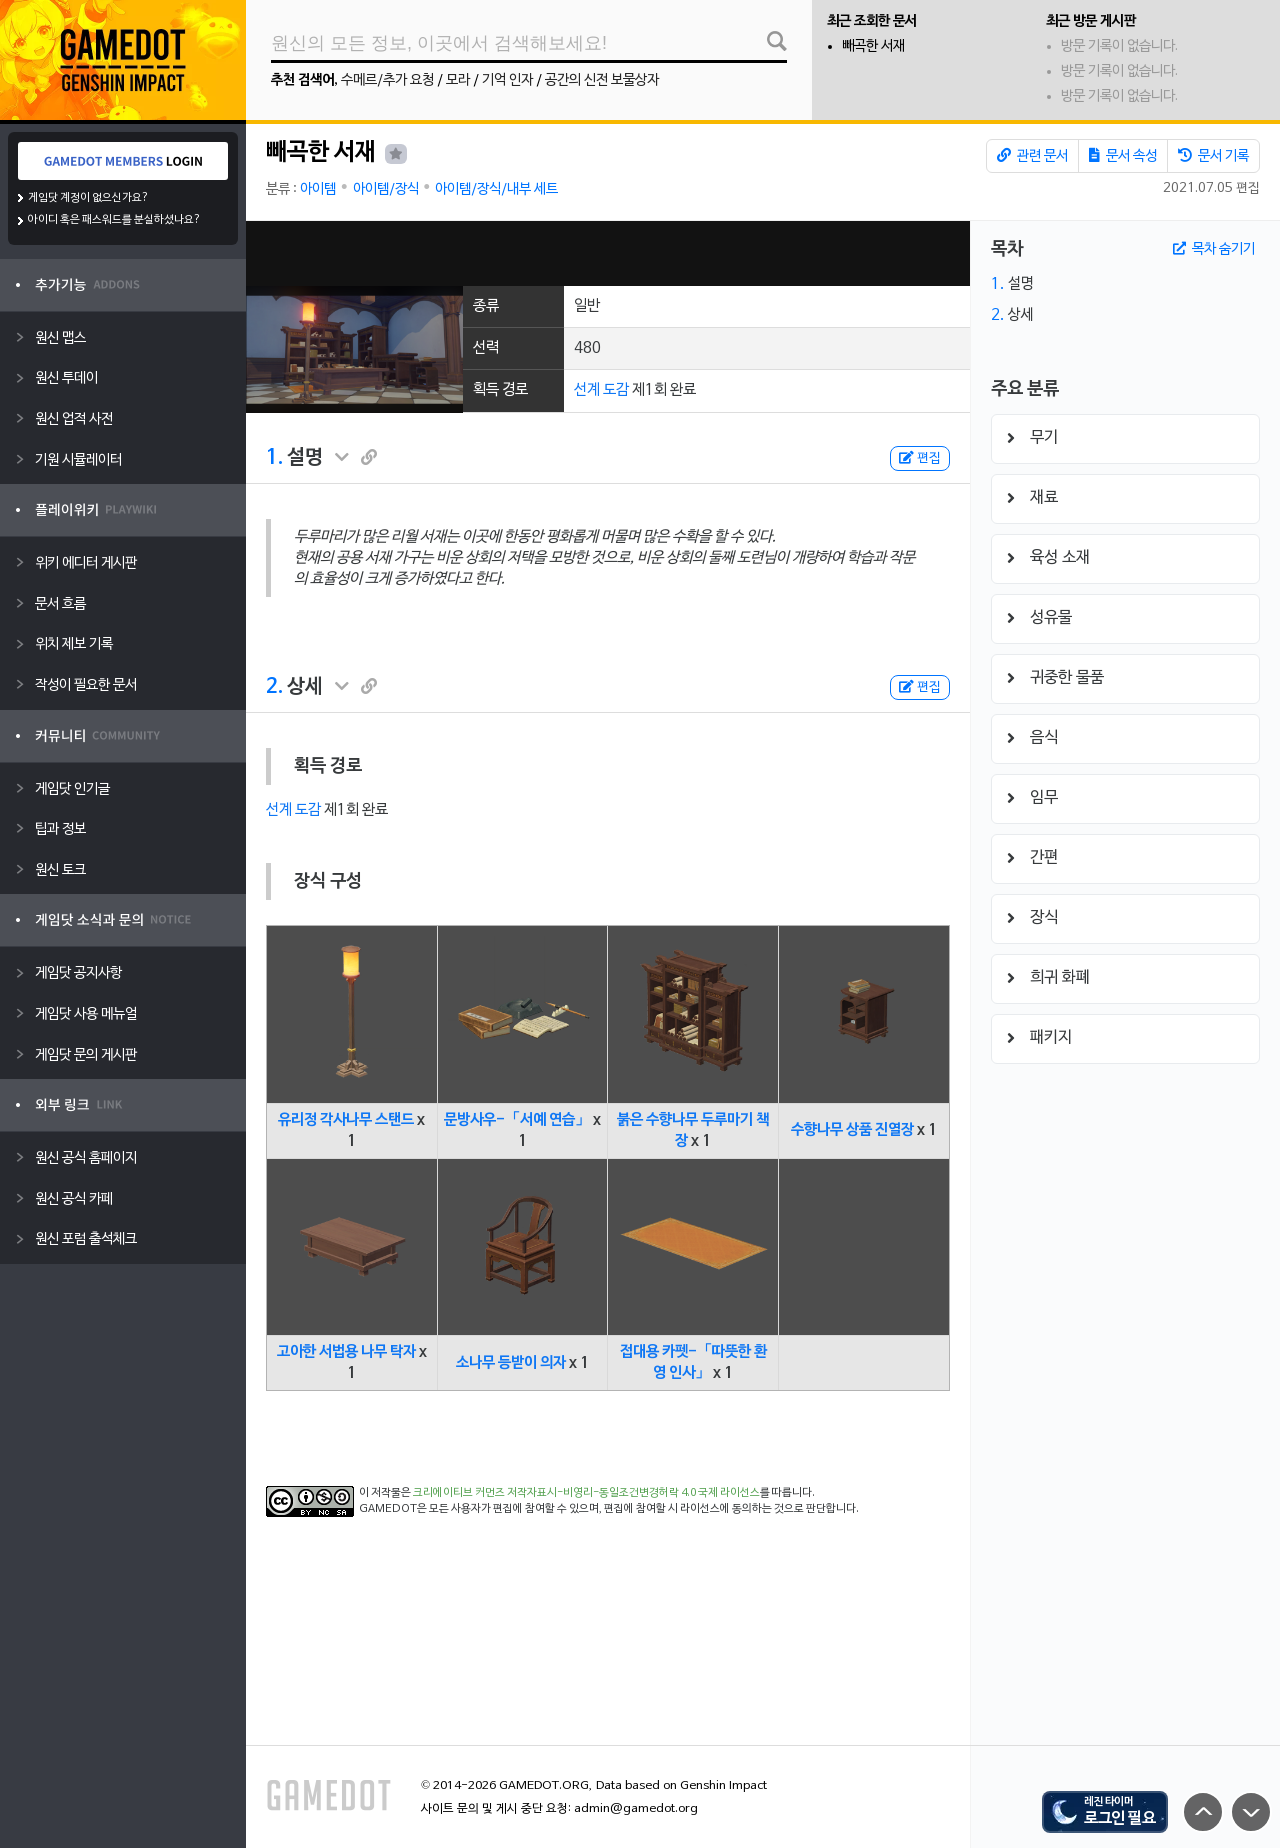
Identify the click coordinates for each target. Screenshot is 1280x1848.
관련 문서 (1032, 156)
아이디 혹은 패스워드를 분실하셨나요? (114, 220)
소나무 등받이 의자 (511, 1363)
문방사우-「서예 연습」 (517, 1120)
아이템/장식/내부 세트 (496, 189)
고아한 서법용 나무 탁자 (346, 1352)
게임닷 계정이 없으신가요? (88, 198)
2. (274, 687)
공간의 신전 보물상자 (602, 80)
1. (274, 458)
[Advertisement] (608, 253)
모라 (458, 80)
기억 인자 (507, 80)
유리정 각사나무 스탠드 (346, 1120)
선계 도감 (601, 390)
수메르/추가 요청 (387, 80)
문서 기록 (1213, 156)
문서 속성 (1123, 156)
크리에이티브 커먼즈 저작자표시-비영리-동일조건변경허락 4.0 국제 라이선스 (586, 1493)
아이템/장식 (386, 189)
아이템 (318, 189)
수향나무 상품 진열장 (852, 1130)
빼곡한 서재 (873, 46)
